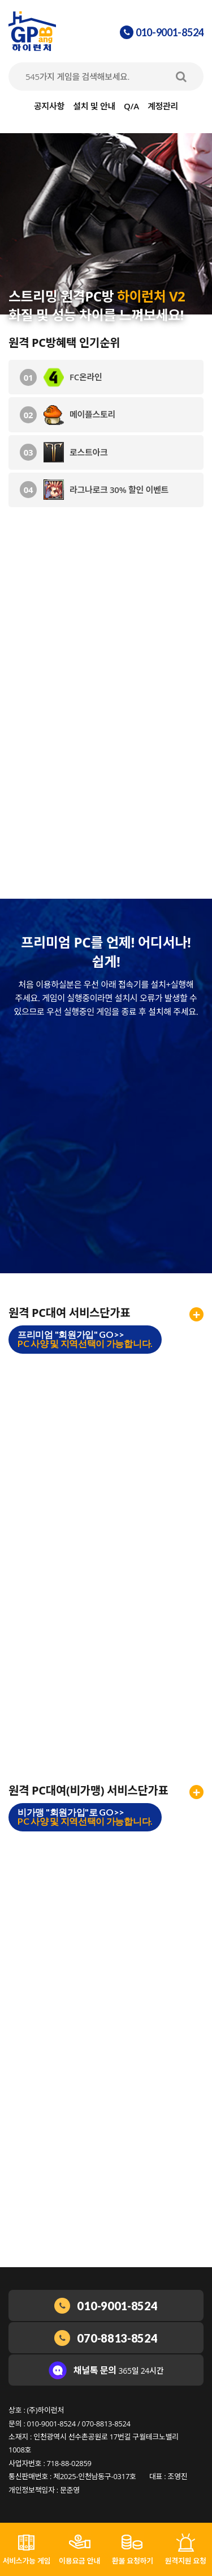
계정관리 (163, 106)
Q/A (131, 106)
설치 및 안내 (94, 106)
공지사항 (49, 106)
